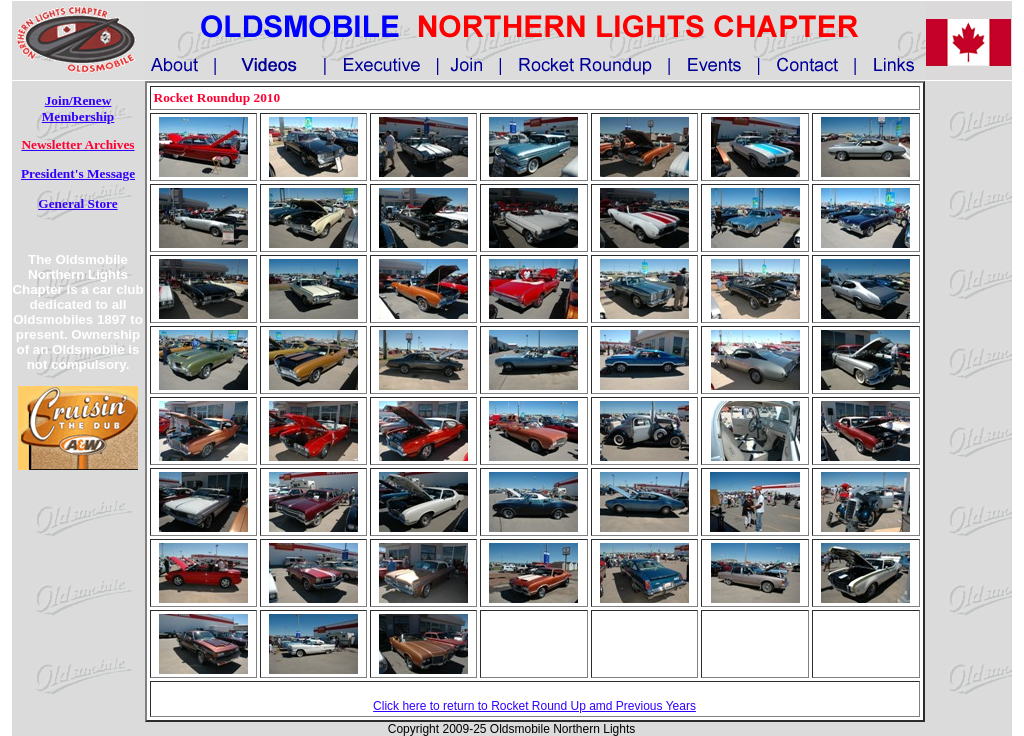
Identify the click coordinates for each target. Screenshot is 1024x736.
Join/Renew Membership (78, 108)
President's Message (78, 173)
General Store (77, 203)
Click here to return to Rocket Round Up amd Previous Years (534, 706)
